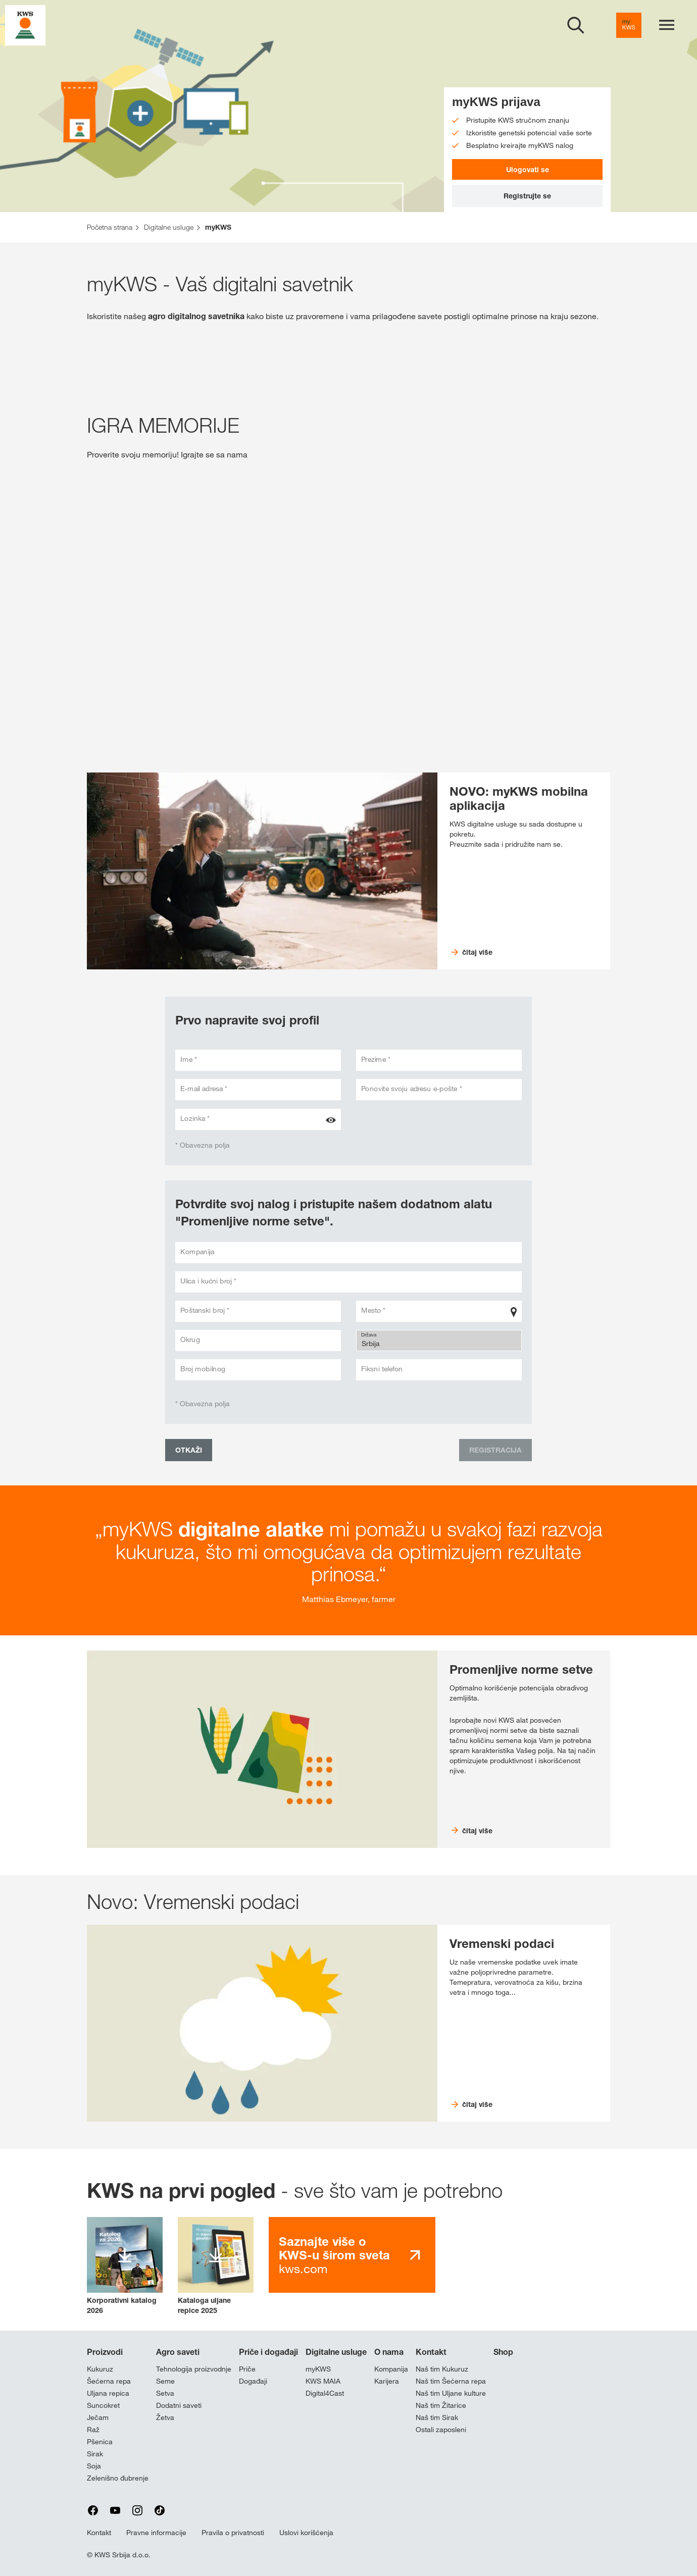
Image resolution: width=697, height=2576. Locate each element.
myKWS (318, 2369)
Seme (165, 2381)
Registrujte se (527, 195)
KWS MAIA (323, 2381)
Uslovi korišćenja (306, 2532)
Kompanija (391, 2369)
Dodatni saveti (179, 2405)
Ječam (98, 2417)
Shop (503, 2352)
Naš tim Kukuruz (442, 2369)
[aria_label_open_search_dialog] (576, 25)
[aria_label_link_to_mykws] (628, 25)
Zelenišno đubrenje (117, 2478)
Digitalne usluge (336, 2352)
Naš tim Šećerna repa (451, 2381)
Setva (165, 2393)
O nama (389, 2352)
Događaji (253, 2381)
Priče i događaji (268, 2352)
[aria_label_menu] (667, 25)
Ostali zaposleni (441, 2429)
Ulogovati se (527, 169)
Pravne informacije (156, 2532)
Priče (247, 2369)
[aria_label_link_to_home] (25, 24)
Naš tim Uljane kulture (451, 2393)
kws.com (334, 2255)
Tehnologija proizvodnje (193, 2369)
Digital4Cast (325, 2393)
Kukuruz (100, 2369)
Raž (93, 2429)
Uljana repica (108, 2393)
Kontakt (431, 2352)
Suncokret (103, 2405)
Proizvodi (105, 2352)
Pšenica (100, 2441)
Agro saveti (178, 2352)
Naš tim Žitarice (441, 2405)
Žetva (165, 2417)
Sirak (95, 2453)
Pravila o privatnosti (233, 2532)
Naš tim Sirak (437, 2417)
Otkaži (188, 1450)
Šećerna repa (109, 2381)
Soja (94, 2465)
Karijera (386, 2381)
